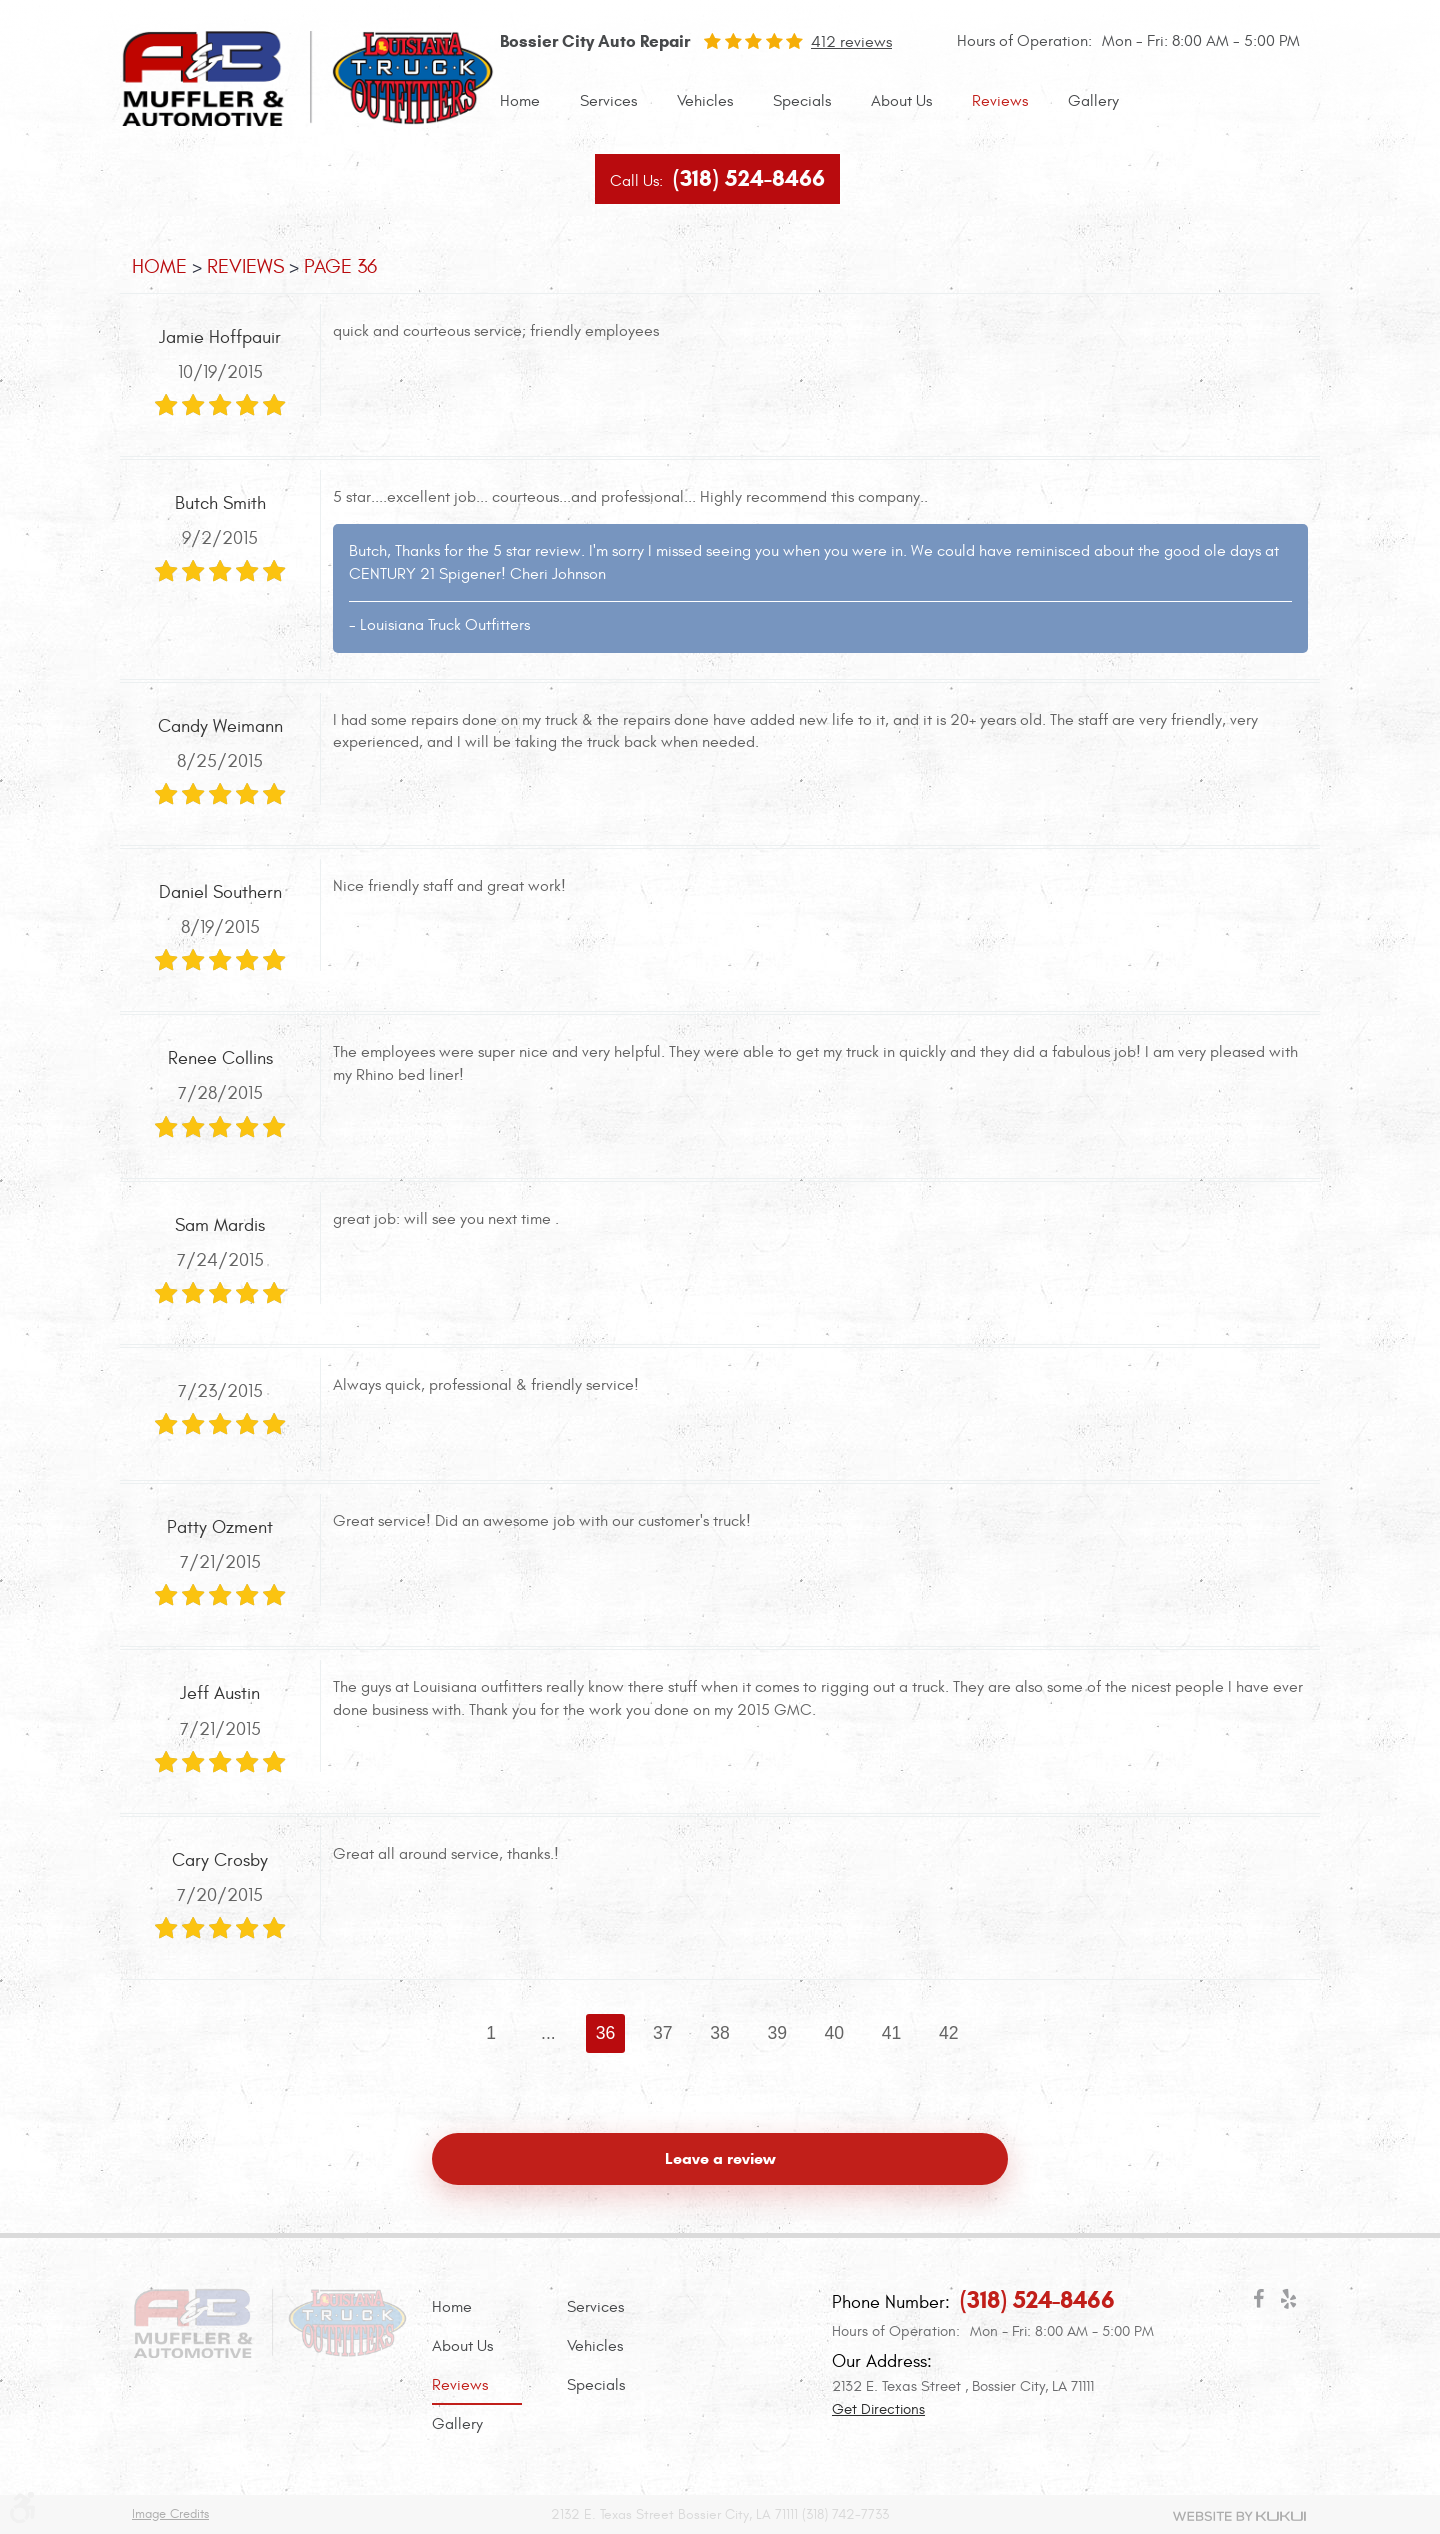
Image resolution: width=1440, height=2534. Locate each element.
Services (608, 101)
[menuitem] (520, 101)
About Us (901, 101)
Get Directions (878, 2409)
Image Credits (170, 2514)
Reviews (1000, 101)
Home (520, 101)
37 (663, 2033)
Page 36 (340, 266)
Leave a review (720, 2158)
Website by (1239, 2516)
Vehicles (705, 101)
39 (777, 2033)
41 (892, 2033)
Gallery (1093, 101)
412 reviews (851, 42)
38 (720, 2033)
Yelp (1288, 2303)
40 (835, 2033)
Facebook (1258, 2303)
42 (949, 2033)
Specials (802, 101)
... (548, 2033)
